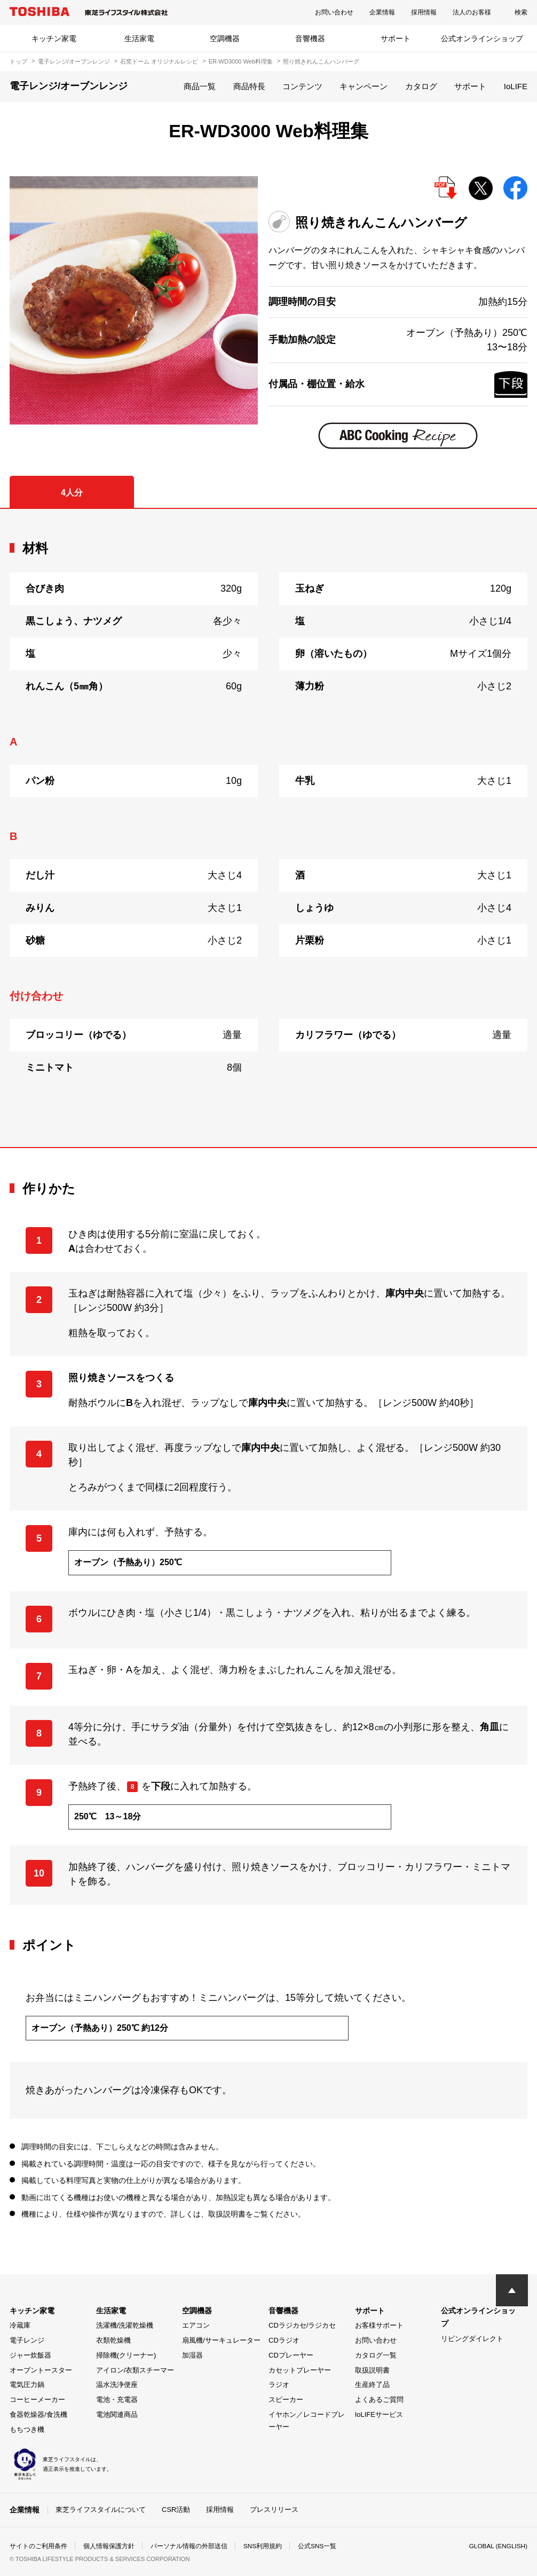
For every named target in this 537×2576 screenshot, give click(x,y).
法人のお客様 (472, 12)
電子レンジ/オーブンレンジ (74, 61)
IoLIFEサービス (379, 2414)
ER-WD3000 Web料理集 (241, 61)
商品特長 (249, 86)
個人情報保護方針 (109, 2546)
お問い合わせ (334, 12)
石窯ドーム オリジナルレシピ (159, 61)
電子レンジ (27, 2340)
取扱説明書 (372, 2370)
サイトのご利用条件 (38, 2546)
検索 (521, 12)
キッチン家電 (53, 38)
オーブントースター (41, 2370)
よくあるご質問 (379, 2400)
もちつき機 (27, 2429)
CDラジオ (283, 2340)
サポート (395, 38)
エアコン (196, 2325)
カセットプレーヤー (299, 2370)
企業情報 (382, 12)
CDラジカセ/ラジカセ (302, 2325)
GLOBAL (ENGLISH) (497, 2546)
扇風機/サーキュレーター (221, 2340)
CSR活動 (176, 2510)
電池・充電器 (117, 2400)
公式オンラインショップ (482, 38)
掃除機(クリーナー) (126, 2355)
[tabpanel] (268, 828)
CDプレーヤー (290, 2355)
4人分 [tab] (72, 492)
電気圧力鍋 (27, 2385)
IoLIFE (515, 86)
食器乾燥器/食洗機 (38, 2414)
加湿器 (192, 2355)
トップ (18, 61)
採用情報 (424, 12)
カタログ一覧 (376, 2355)
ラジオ (278, 2385)
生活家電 (139, 38)
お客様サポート (379, 2325)
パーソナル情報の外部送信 (189, 2546)
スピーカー (285, 2400)
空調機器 (225, 38)
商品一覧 (200, 86)
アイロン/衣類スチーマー (135, 2370)
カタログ (421, 86)
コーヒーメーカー (37, 2400)
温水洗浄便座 (117, 2385)
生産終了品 (372, 2385)
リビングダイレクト (472, 2339)
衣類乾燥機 (113, 2340)
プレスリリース (274, 2510)
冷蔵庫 (20, 2325)
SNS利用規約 (262, 2546)
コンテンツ (302, 86)
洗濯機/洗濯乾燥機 (125, 2325)
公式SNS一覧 (317, 2546)
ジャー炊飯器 (30, 2355)
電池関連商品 (117, 2414)
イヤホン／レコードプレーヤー (306, 2420)
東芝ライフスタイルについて (101, 2510)
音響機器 (310, 38)
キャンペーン (363, 86)
